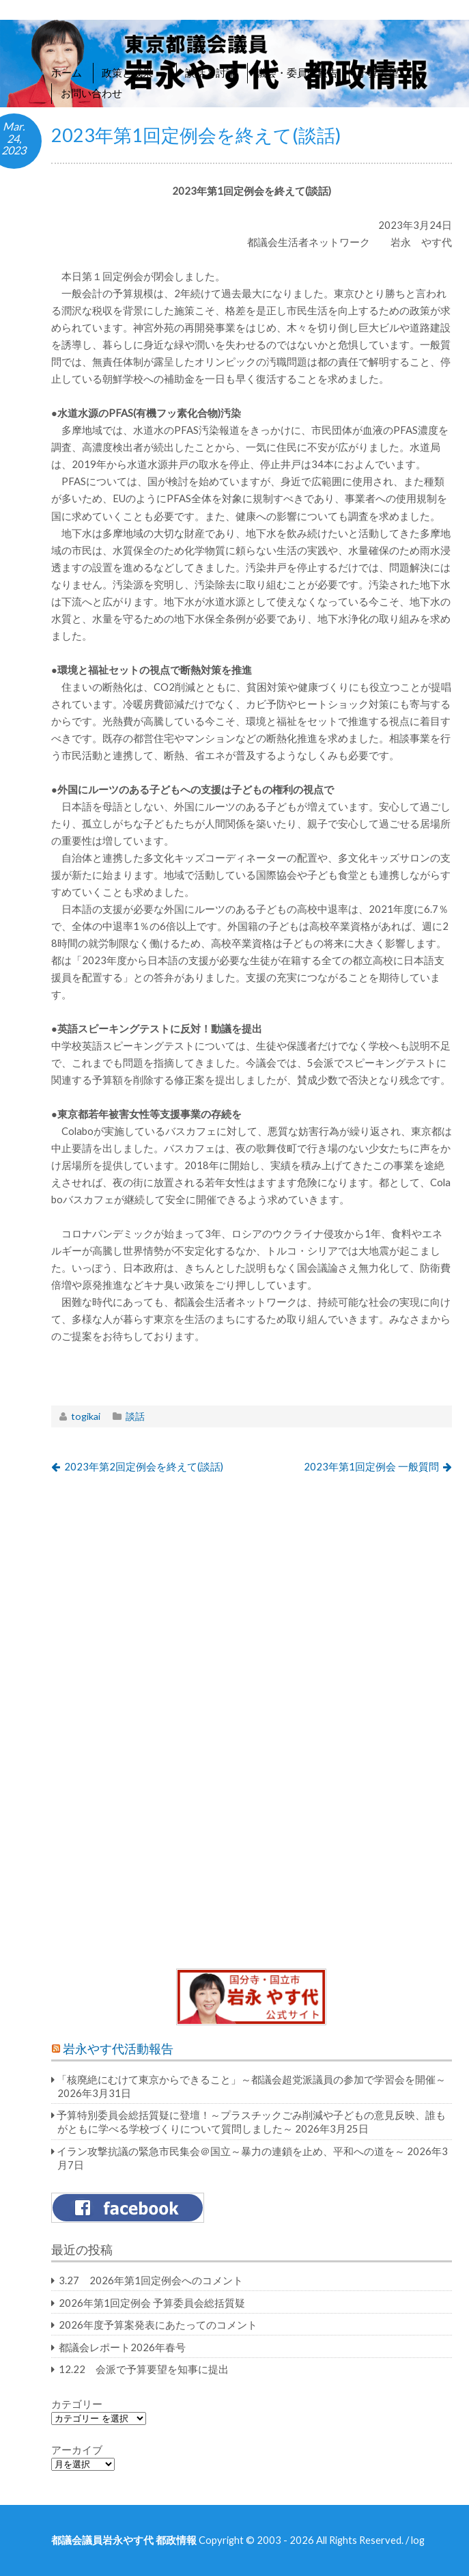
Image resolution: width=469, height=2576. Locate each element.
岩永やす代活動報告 (118, 2049)
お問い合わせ (91, 93)
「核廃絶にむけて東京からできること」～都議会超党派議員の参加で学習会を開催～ (251, 2079)
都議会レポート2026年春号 (122, 2347)
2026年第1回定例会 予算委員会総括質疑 (152, 2303)
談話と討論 (210, 72)
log (418, 2540)
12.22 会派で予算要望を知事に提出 (144, 2369)
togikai (85, 1416)
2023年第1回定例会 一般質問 (371, 1466)
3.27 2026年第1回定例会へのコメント (151, 2280)
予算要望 (378, 72)
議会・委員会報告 (297, 72)
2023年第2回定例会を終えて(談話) (143, 1466)
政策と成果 (133, 72)
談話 (135, 1416)
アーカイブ (76, 2449)
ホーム (66, 72)
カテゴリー (76, 2404)
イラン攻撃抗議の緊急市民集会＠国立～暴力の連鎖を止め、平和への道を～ (231, 2151)
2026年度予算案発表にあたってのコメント (158, 2324)
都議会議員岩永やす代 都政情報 (124, 2540)
